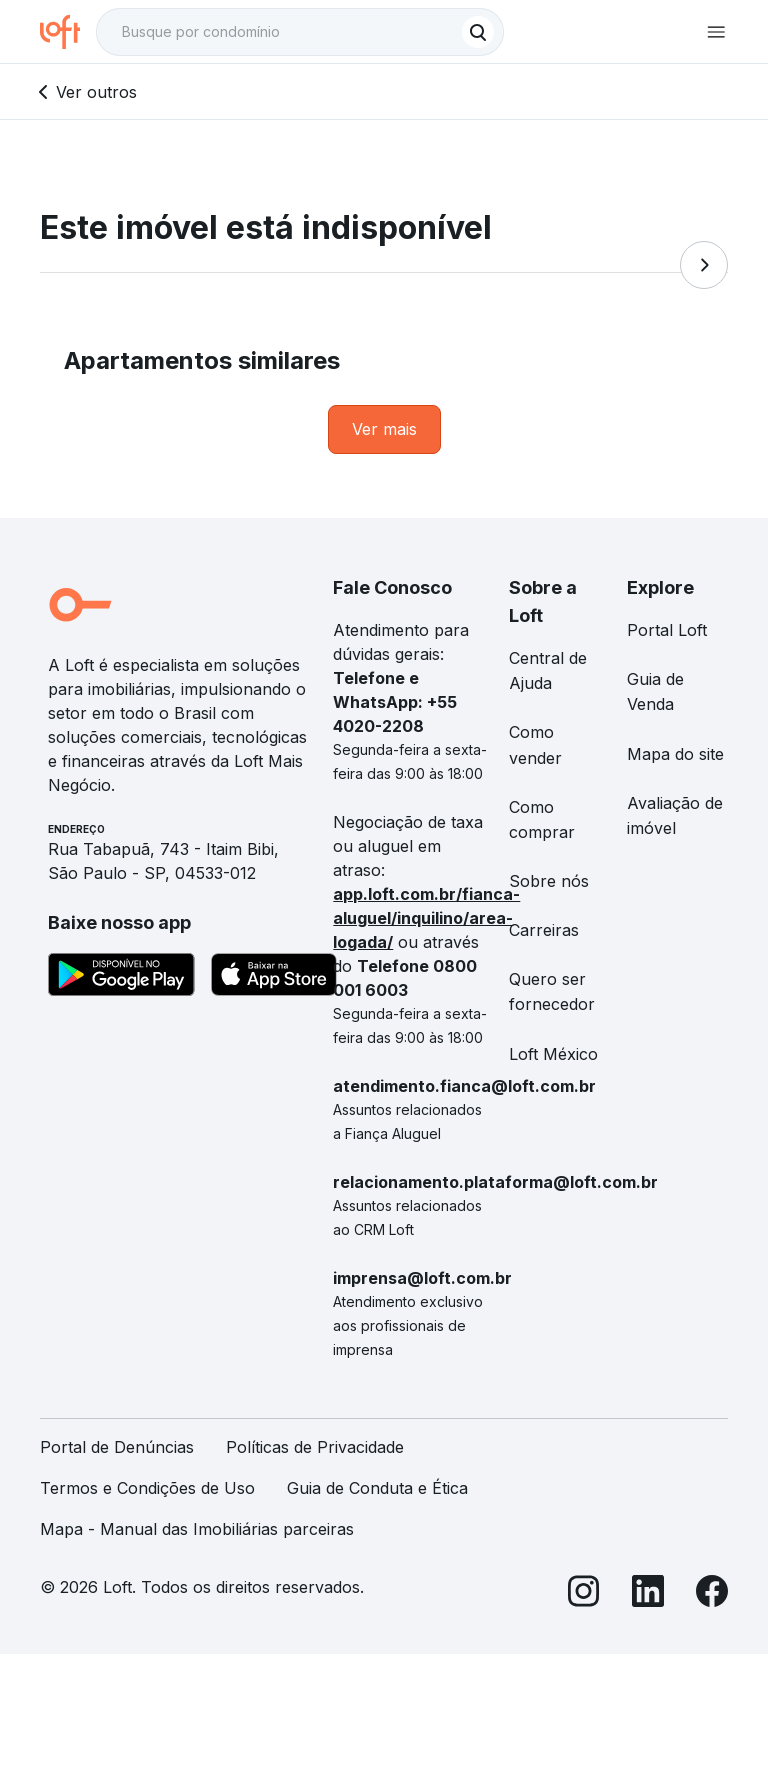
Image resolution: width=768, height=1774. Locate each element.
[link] (384, 429)
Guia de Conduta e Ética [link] (377, 1488)
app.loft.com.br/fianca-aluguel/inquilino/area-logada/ (426, 918)
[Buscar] (478, 32)
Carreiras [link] (544, 930)
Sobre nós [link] (549, 881)
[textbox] (300, 32)
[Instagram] (584, 1594)
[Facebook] (712, 1594)
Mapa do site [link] (675, 754)
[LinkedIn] (648, 1594)
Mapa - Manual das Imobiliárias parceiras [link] (197, 1529)
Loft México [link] (553, 1054)
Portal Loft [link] (667, 630)
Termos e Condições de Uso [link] (147, 1488)
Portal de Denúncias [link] (117, 1447)
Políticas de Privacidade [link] (315, 1447)
